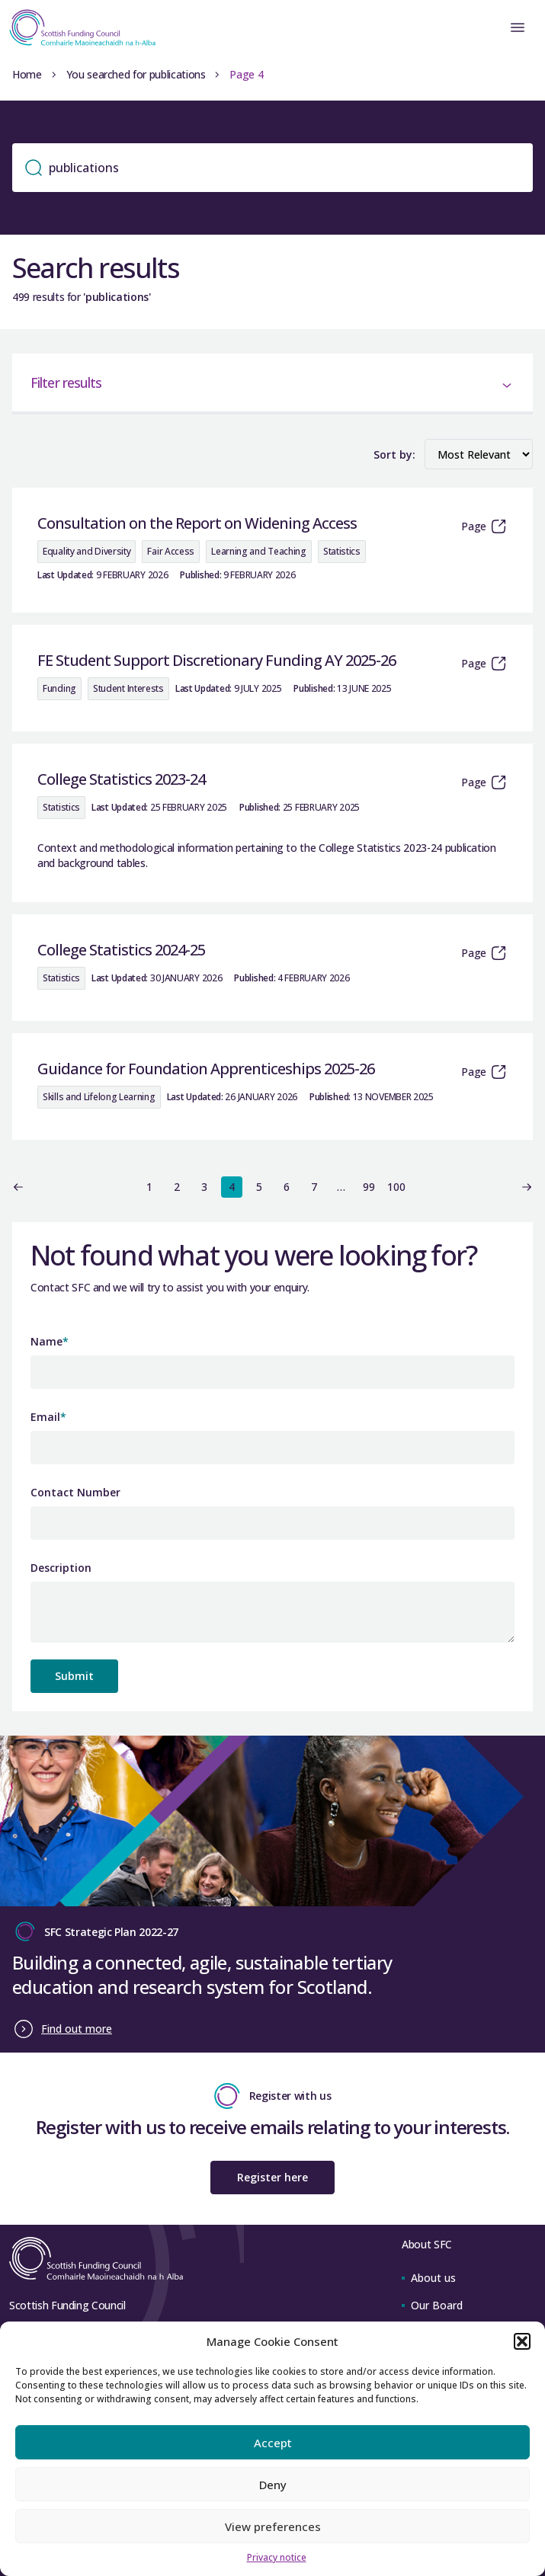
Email (48, 1417)
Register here (272, 2177)
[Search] (272, 167)
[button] (522, 2341)
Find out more (76, 2028)
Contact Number (75, 1492)
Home (27, 74)
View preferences (273, 2526)
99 (369, 1186)
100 (396, 1186)
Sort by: (394, 454)
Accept (273, 2442)
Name (49, 1341)
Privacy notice (276, 2557)
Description (60, 1567)
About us (429, 2277)
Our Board (432, 2305)
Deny (273, 2484)
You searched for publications (136, 74)
